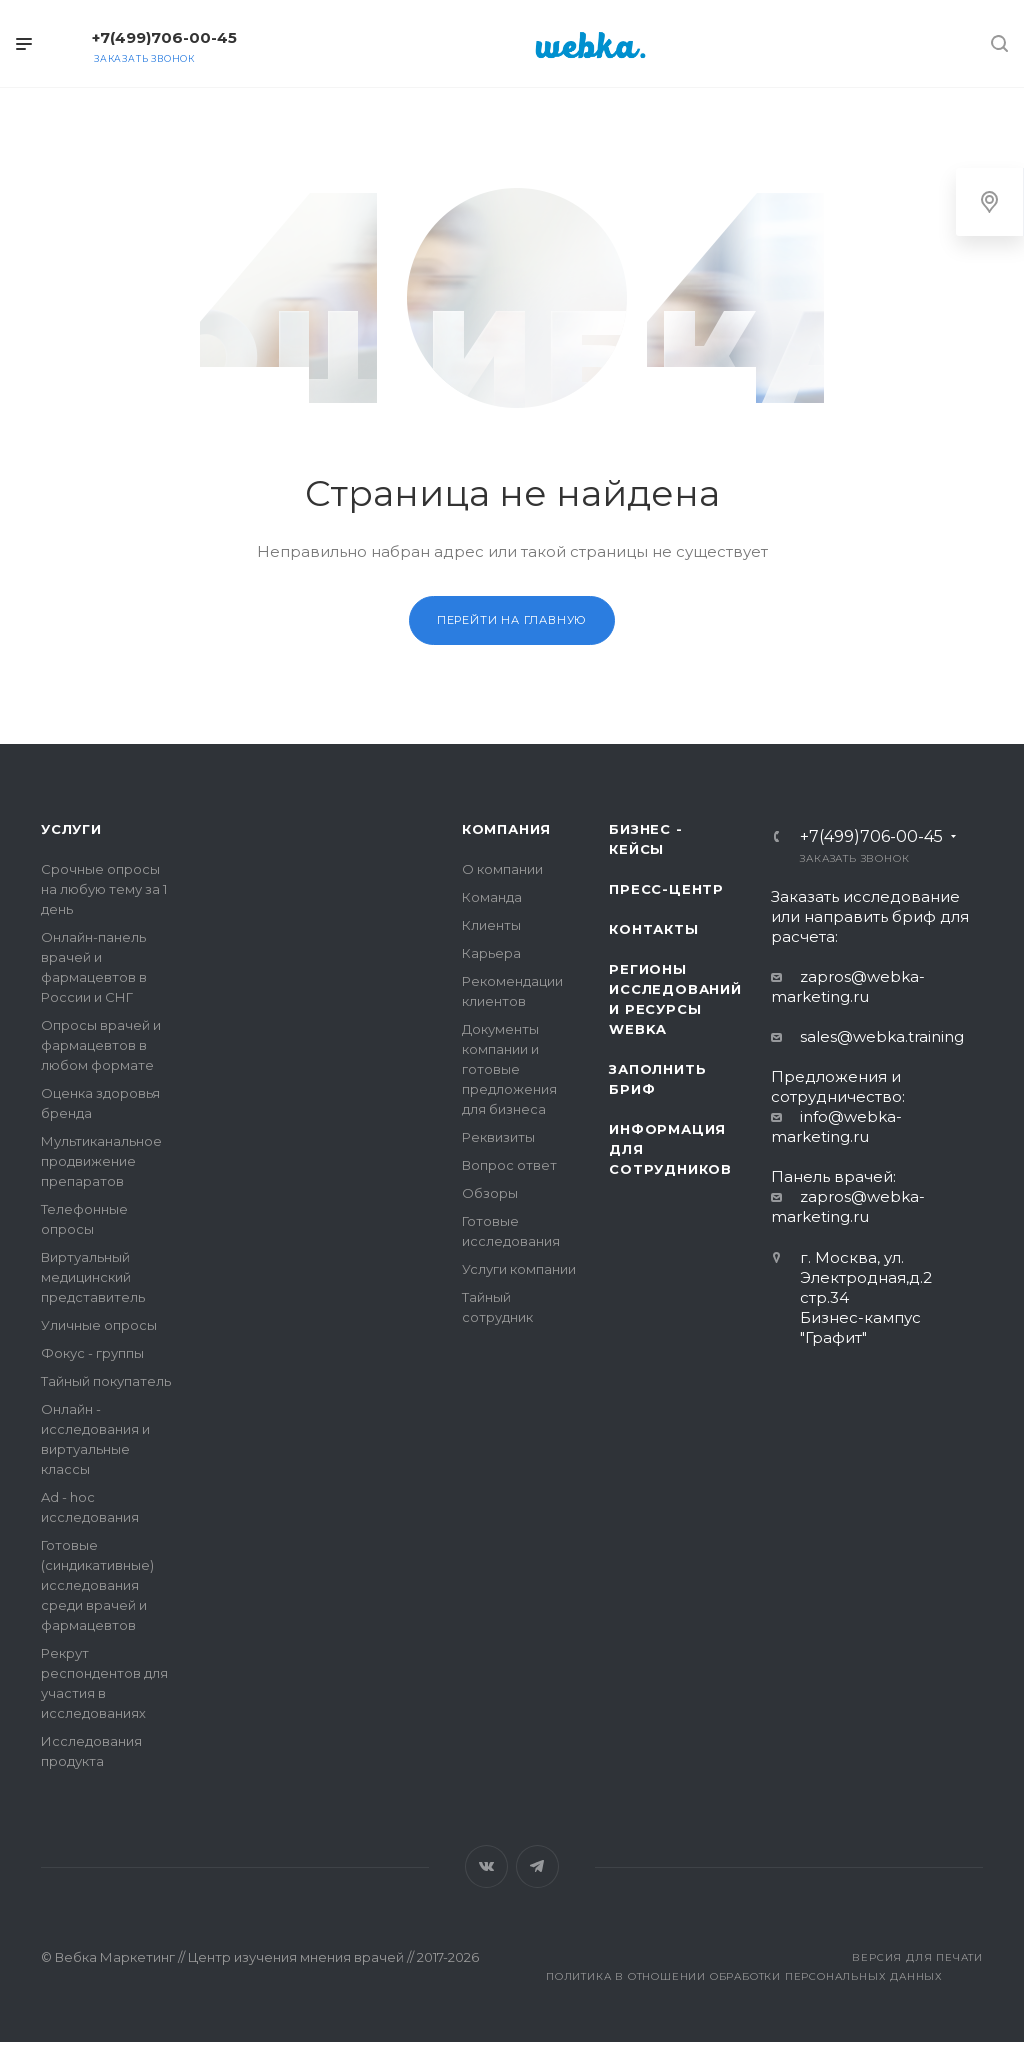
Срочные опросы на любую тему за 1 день (104, 889)
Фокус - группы (92, 1353)
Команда (492, 897)
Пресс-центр (666, 889)
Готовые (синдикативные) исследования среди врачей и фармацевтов (97, 1585)
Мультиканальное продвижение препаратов (101, 1161)
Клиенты (491, 925)
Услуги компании (519, 1269)
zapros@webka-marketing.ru (848, 986)
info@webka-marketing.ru (836, 1126)
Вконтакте (486, 1866)
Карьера (491, 953)
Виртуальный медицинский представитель (93, 1277)
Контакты (653, 929)
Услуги (71, 829)
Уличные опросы (99, 1325)
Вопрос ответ (509, 1165)
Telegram (537, 1866)
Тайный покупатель (106, 1381)
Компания (506, 829)
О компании (502, 869)
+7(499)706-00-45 (164, 37)
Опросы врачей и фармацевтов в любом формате (101, 1045)
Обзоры (490, 1193)
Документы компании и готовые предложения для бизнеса (509, 1069)
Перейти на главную (512, 620)
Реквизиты (498, 1137)
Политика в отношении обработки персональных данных (744, 1976)
